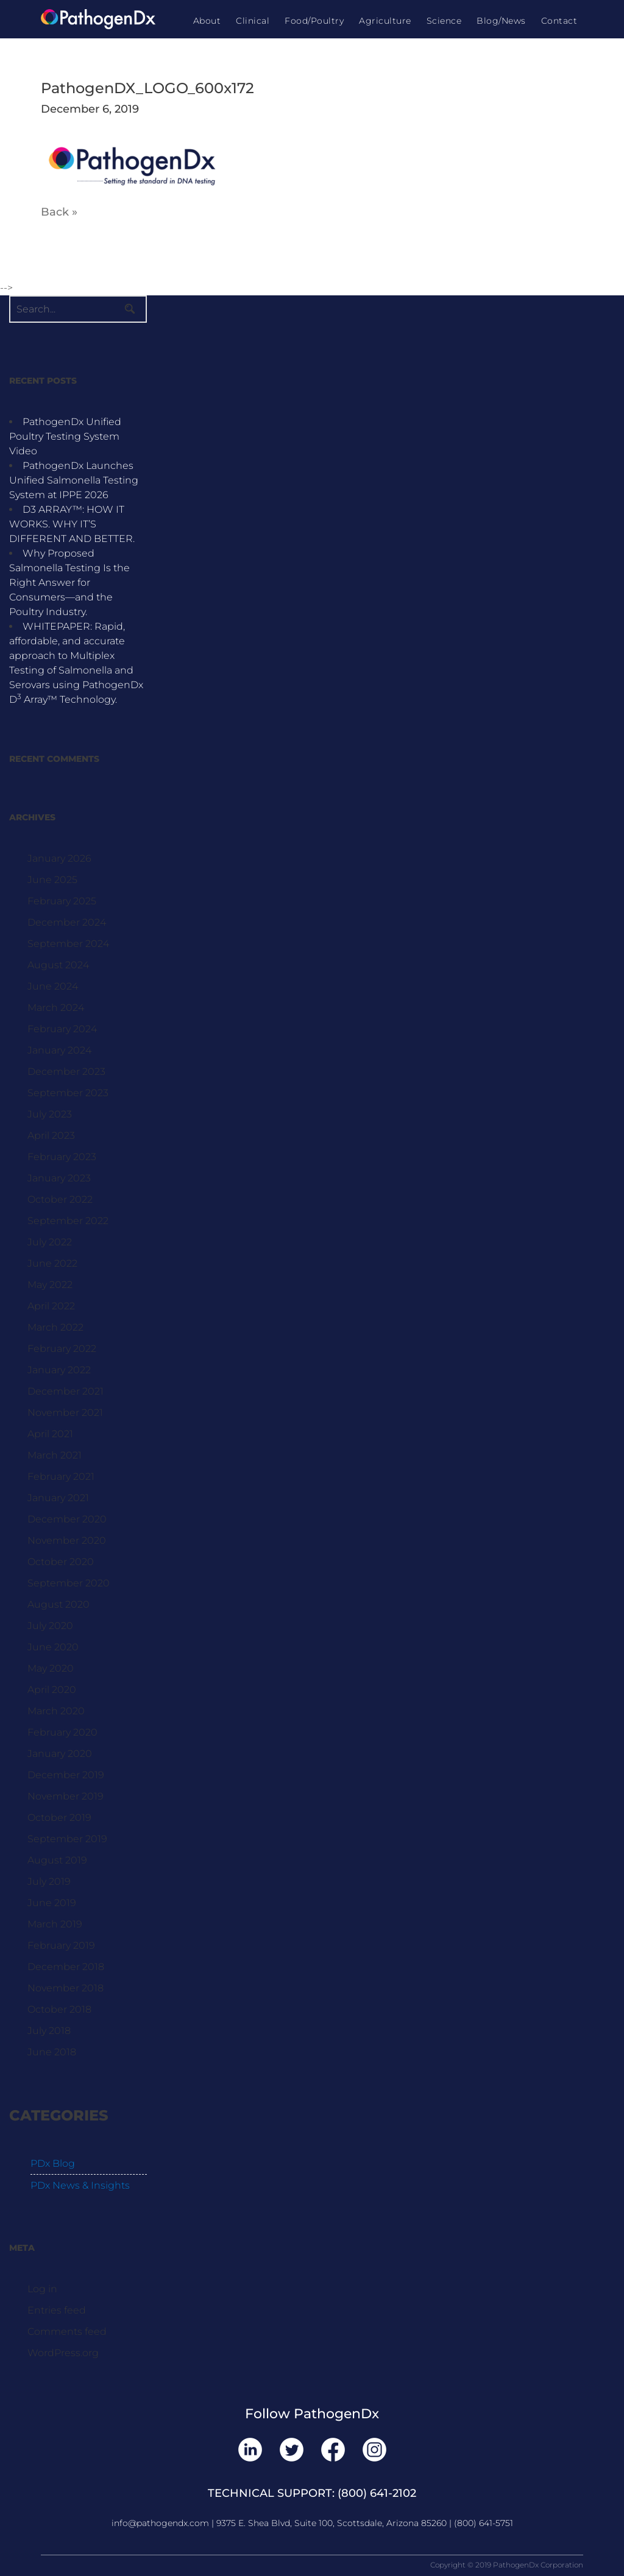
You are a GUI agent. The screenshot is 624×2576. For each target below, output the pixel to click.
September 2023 (67, 1093)
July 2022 (49, 1242)
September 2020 (68, 1583)
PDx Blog (52, 2163)
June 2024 (52, 986)
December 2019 (65, 1775)
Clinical (252, 20)
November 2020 (66, 1540)
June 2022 (52, 1263)
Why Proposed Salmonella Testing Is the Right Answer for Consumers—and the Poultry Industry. (69, 582)
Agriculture (385, 20)
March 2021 (54, 1455)
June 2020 (53, 1647)
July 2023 (49, 1114)
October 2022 (60, 1199)
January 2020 (59, 1753)
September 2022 (67, 1220)
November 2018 (65, 1988)
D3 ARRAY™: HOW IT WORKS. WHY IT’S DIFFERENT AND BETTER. (72, 524)
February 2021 (60, 1476)
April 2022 (51, 1306)
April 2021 (50, 1434)
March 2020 (56, 1711)
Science (444, 20)
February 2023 (61, 1157)
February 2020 (62, 1732)
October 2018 (59, 2009)
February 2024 (62, 1029)
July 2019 (49, 1881)
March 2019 (54, 1924)
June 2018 (51, 2052)
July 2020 (50, 1625)
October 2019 (59, 1817)
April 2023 (51, 1135)
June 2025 (52, 879)
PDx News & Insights (80, 2185)
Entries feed (56, 2310)
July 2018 (49, 2030)
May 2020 (50, 1668)
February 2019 (61, 1945)
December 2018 (65, 1966)
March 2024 (55, 1007)
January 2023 (59, 1178)
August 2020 (58, 1604)
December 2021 (65, 1391)
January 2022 (59, 1370)
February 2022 (61, 1348)
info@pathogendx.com (160, 2523)
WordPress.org (63, 2353)
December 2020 (67, 1519)
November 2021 (65, 1412)
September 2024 (68, 943)
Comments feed (67, 2331)
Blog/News (501, 20)
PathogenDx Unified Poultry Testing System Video (65, 436)
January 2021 (58, 1498)
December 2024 (66, 922)
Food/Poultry (314, 20)
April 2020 (51, 1689)
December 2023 (66, 1071)
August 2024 (58, 965)
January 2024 (59, 1050)
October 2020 (60, 1562)
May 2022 (50, 1284)
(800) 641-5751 (483, 2523)
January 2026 (59, 858)
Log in (42, 2289)
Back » (59, 212)
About (207, 20)
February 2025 (61, 901)
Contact (559, 20)
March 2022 (55, 1327)
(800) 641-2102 (377, 2493)
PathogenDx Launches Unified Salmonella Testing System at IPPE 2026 (73, 480)
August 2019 (57, 1860)
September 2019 (67, 1839)
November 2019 (65, 1796)
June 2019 (51, 1903)
